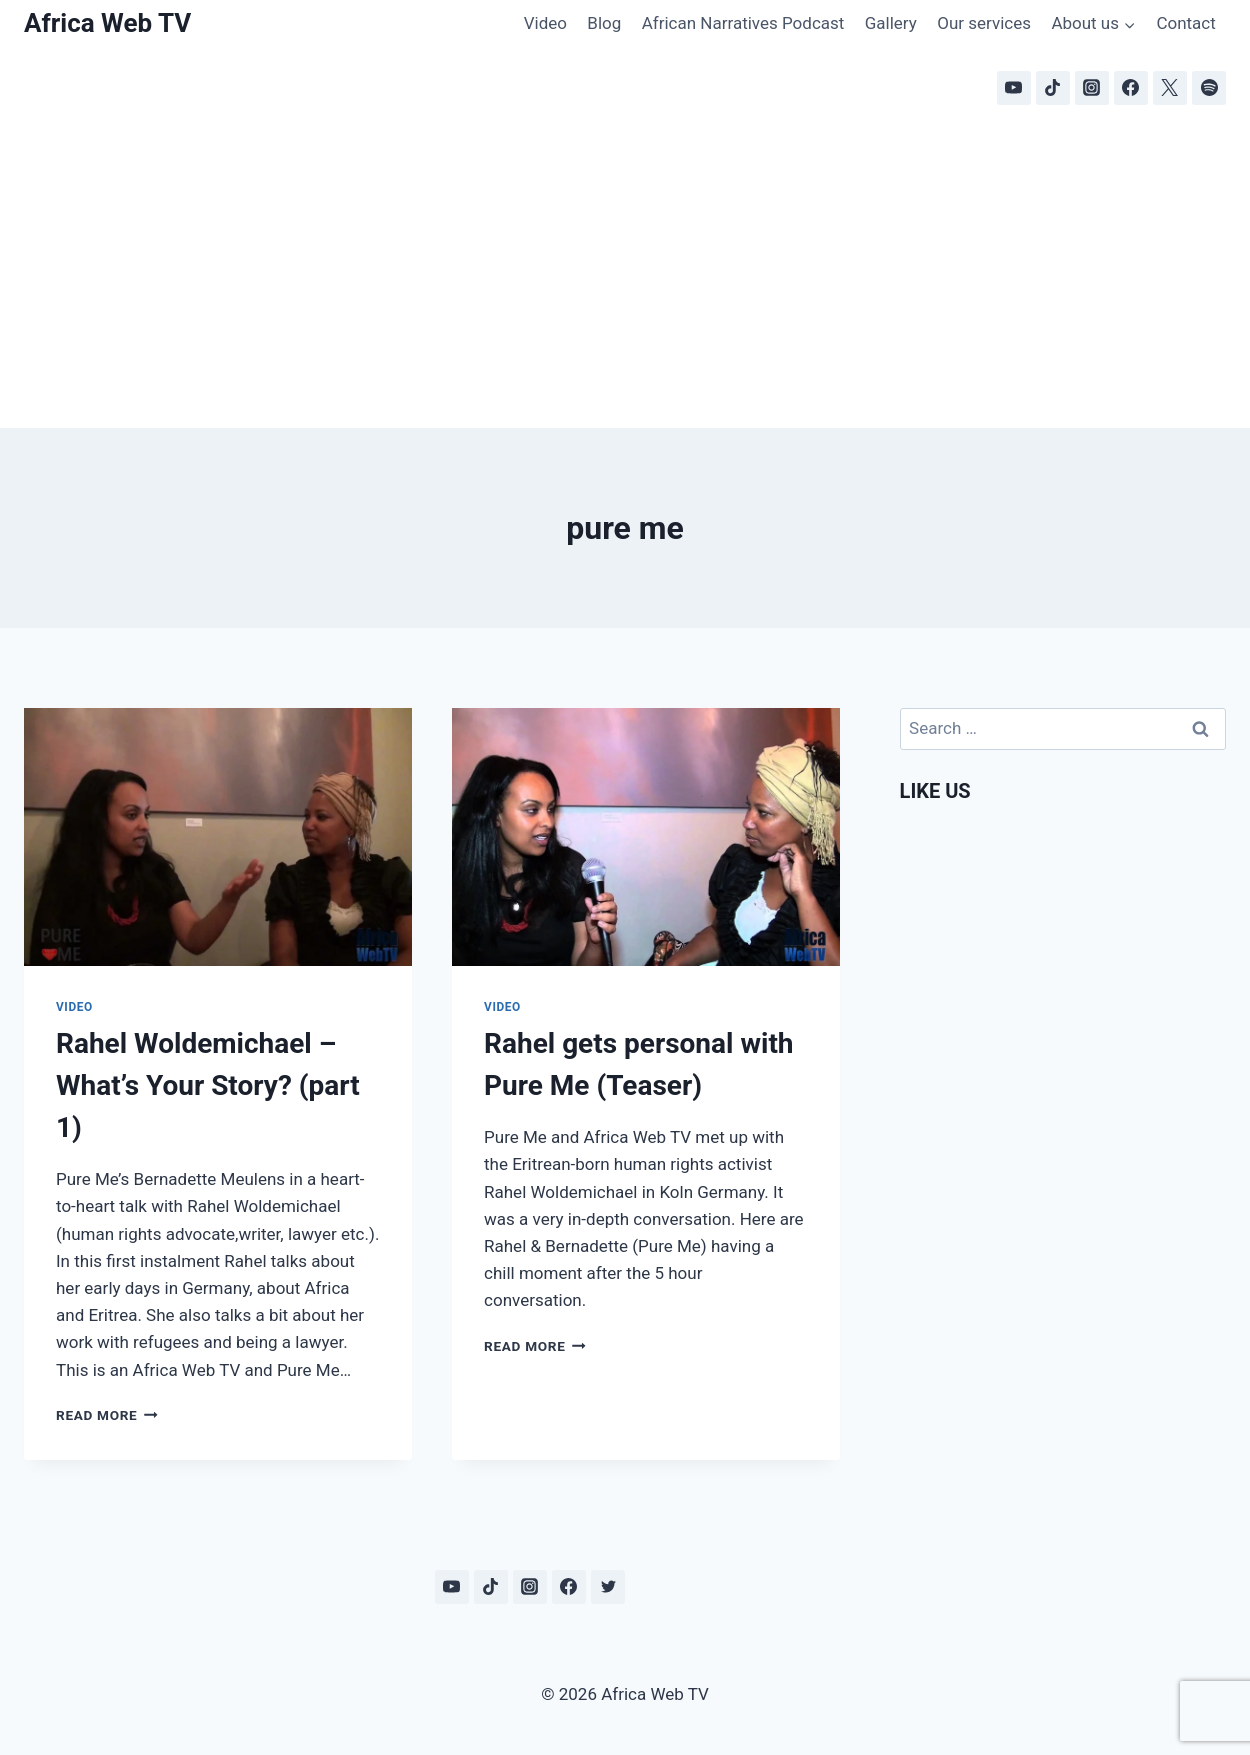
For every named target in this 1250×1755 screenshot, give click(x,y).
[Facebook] (1131, 88)
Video (545, 23)
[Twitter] (608, 1587)
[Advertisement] (625, 278)
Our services (984, 23)
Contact (1185, 23)
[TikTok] (1053, 88)
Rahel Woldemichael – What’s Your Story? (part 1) (208, 1085)
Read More (107, 1415)
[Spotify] (1209, 88)
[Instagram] (1092, 88)
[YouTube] (1014, 88)
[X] (1170, 88)
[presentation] (218, 837)
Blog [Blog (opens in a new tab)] (604, 23)
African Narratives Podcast (743, 23)
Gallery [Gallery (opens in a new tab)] (891, 23)
